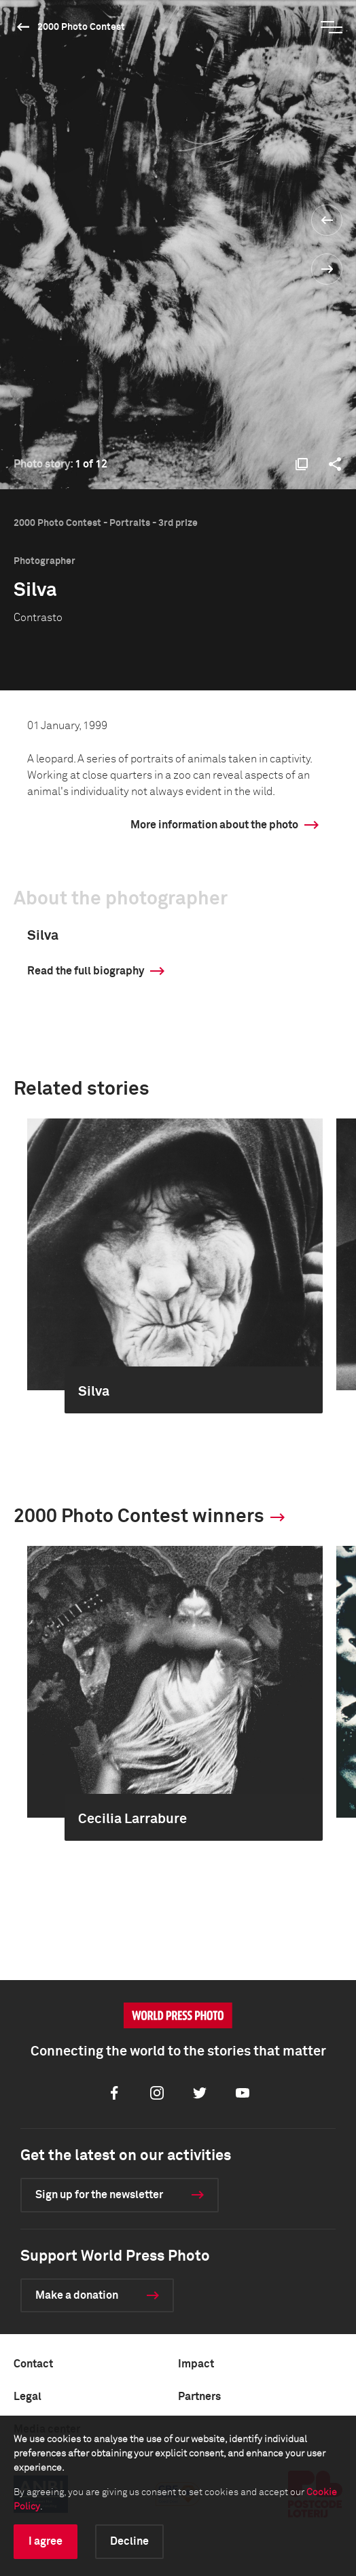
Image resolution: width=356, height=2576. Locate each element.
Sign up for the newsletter (99, 2194)
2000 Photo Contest (81, 27)
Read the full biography (85, 971)
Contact (33, 2364)
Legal (27, 2396)
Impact (196, 2364)
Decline (129, 2541)
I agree (46, 2541)
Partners (199, 2396)
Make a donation (76, 2295)
